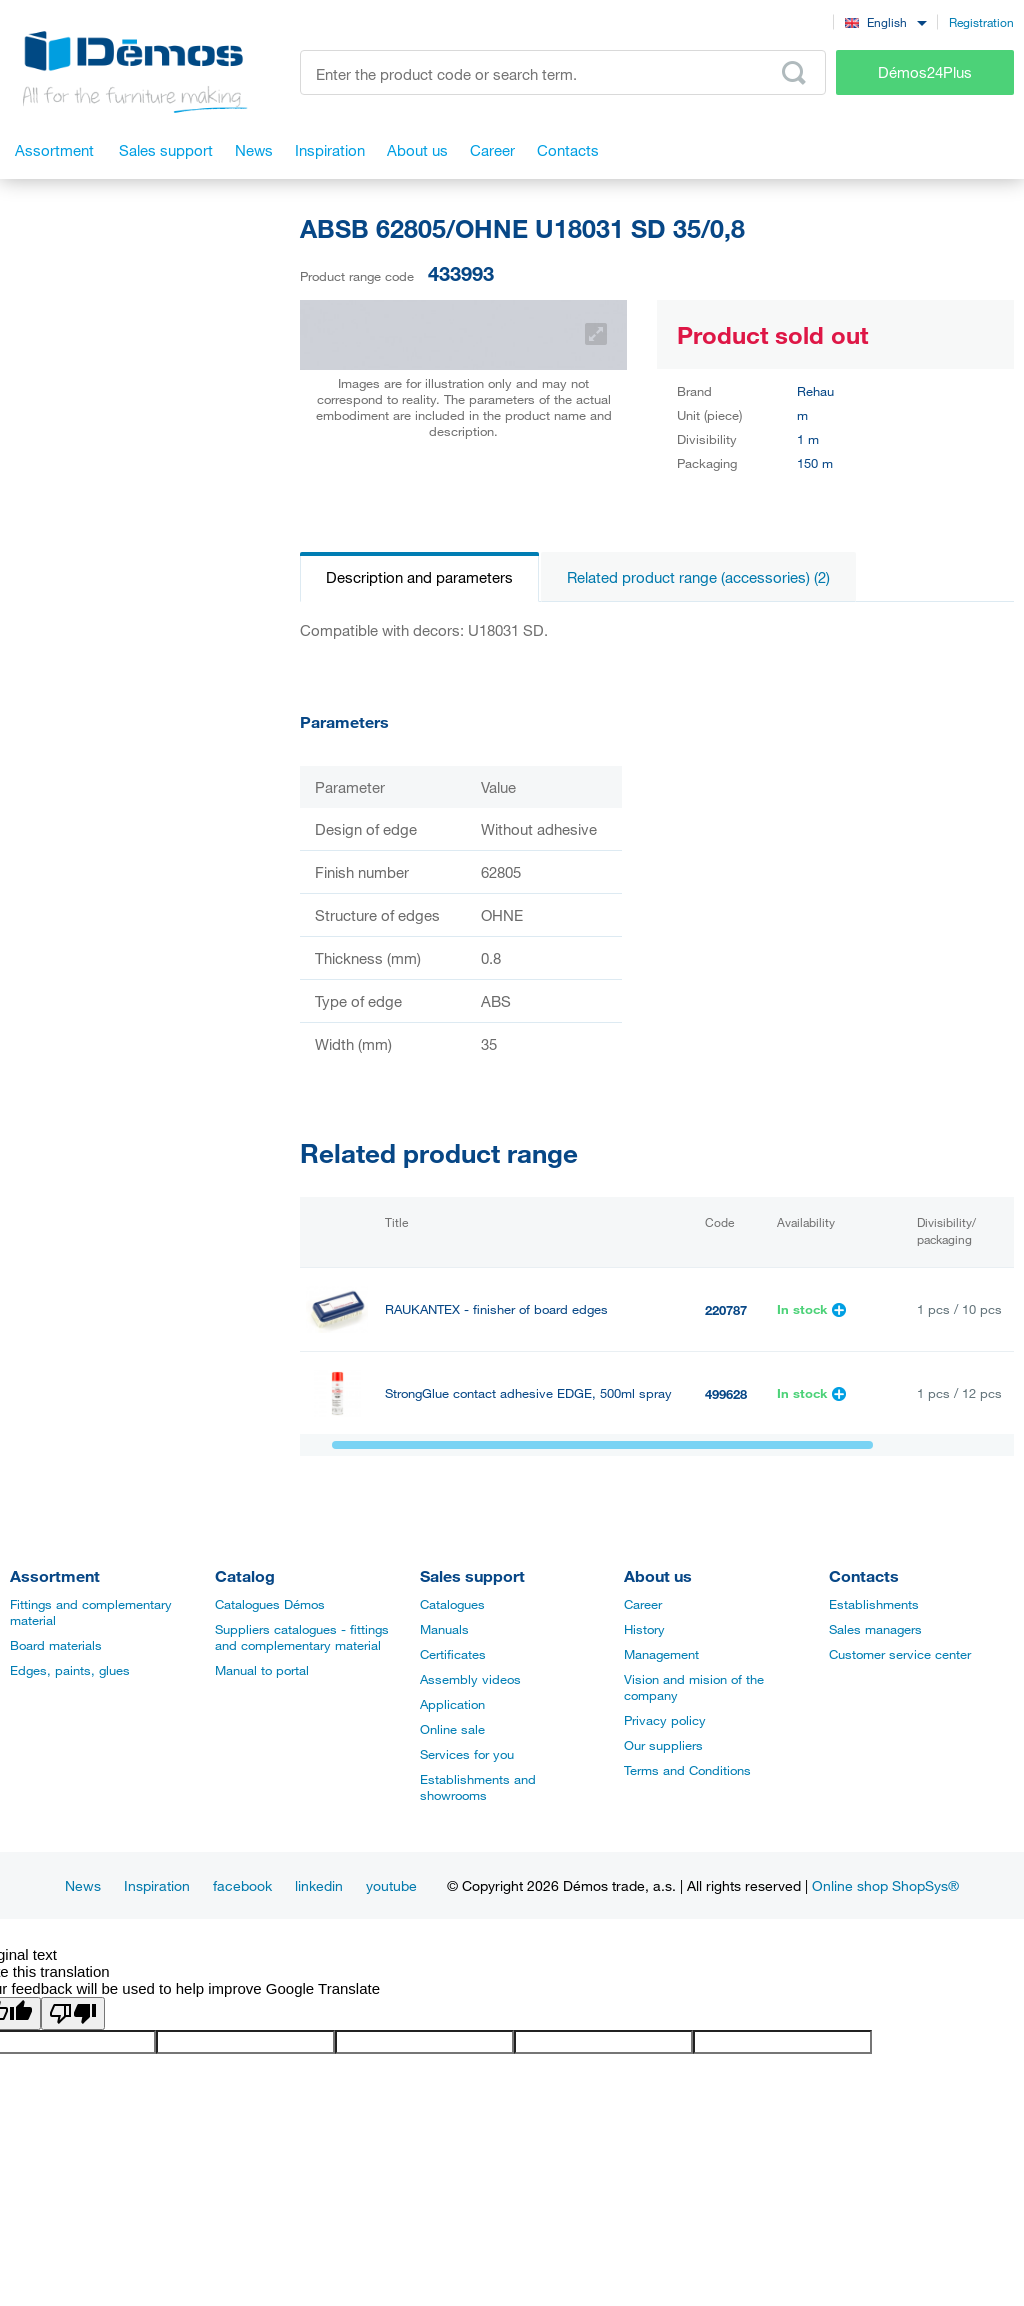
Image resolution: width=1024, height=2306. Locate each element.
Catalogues (452, 1604)
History (644, 1629)
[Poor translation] (73, 2013)
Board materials (56, 1645)
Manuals (444, 1629)
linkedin (319, 1885)
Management (661, 1654)
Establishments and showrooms (478, 1787)
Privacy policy (665, 1720)
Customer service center (900, 1654)
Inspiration (157, 1885)
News (83, 1885)
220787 (726, 1310)
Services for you (467, 1754)
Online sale (452, 1729)
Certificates (453, 1654)
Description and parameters (419, 577)
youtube (391, 1885)
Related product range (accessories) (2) (698, 577)
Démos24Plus (925, 72)
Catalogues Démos (270, 1604)
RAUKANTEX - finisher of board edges (496, 1309)
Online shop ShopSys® (885, 1885)
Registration (981, 22)
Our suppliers (663, 1745)
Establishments (874, 1604)
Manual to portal (262, 1670)
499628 (726, 1394)
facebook (242, 1885)
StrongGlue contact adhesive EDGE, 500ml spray (528, 1393)
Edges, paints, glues (70, 1670)
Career (643, 1604)
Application (452, 1704)
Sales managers (875, 1629)
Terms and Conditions (687, 1770)
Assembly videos (470, 1679)
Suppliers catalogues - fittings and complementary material (302, 1637)
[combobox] (885, 21)
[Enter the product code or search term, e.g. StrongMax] (563, 72)
